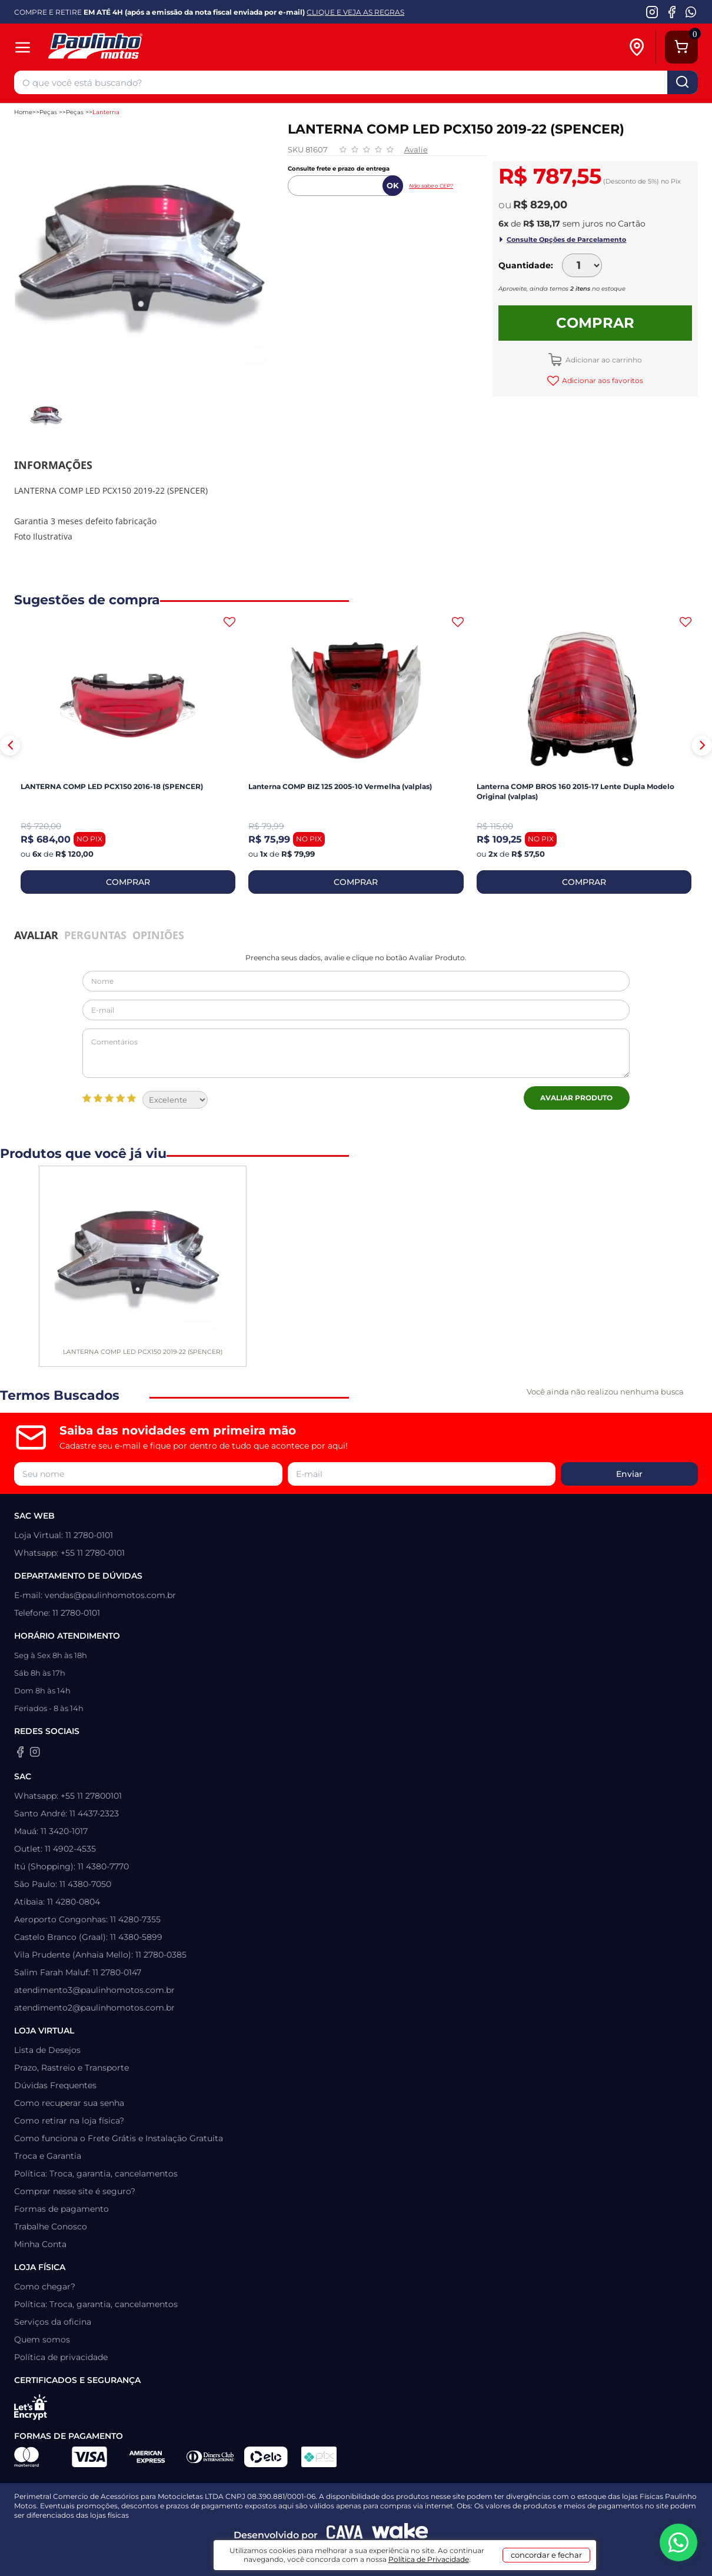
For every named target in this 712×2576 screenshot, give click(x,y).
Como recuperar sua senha (69, 2103)
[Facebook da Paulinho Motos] (671, 11)
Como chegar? (44, 2286)
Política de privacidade (61, 2357)
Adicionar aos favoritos (601, 380)
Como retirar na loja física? (69, 2120)
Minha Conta (40, 2244)
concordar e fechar (546, 2555)
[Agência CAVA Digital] (345, 2534)
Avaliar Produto (576, 1097)
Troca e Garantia (47, 2156)
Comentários (355, 1053)
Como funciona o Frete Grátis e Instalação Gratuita (118, 2138)
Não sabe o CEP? (431, 185)
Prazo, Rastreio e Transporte (71, 2067)
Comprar (595, 322)
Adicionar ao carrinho (603, 359)
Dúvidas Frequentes (55, 2085)
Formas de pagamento (61, 2209)
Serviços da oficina (52, 2322)
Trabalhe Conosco (50, 2226)
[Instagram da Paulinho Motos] (652, 11)
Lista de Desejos (47, 2050)
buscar (682, 82)
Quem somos (42, 2339)
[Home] (150, 47)
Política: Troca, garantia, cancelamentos (96, 2173)
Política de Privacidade (428, 2559)
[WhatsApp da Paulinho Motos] (691, 11)
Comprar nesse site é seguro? (74, 2191)
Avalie (416, 149)
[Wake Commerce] (400, 2535)
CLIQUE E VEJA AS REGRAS (355, 12)
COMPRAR (128, 882)
